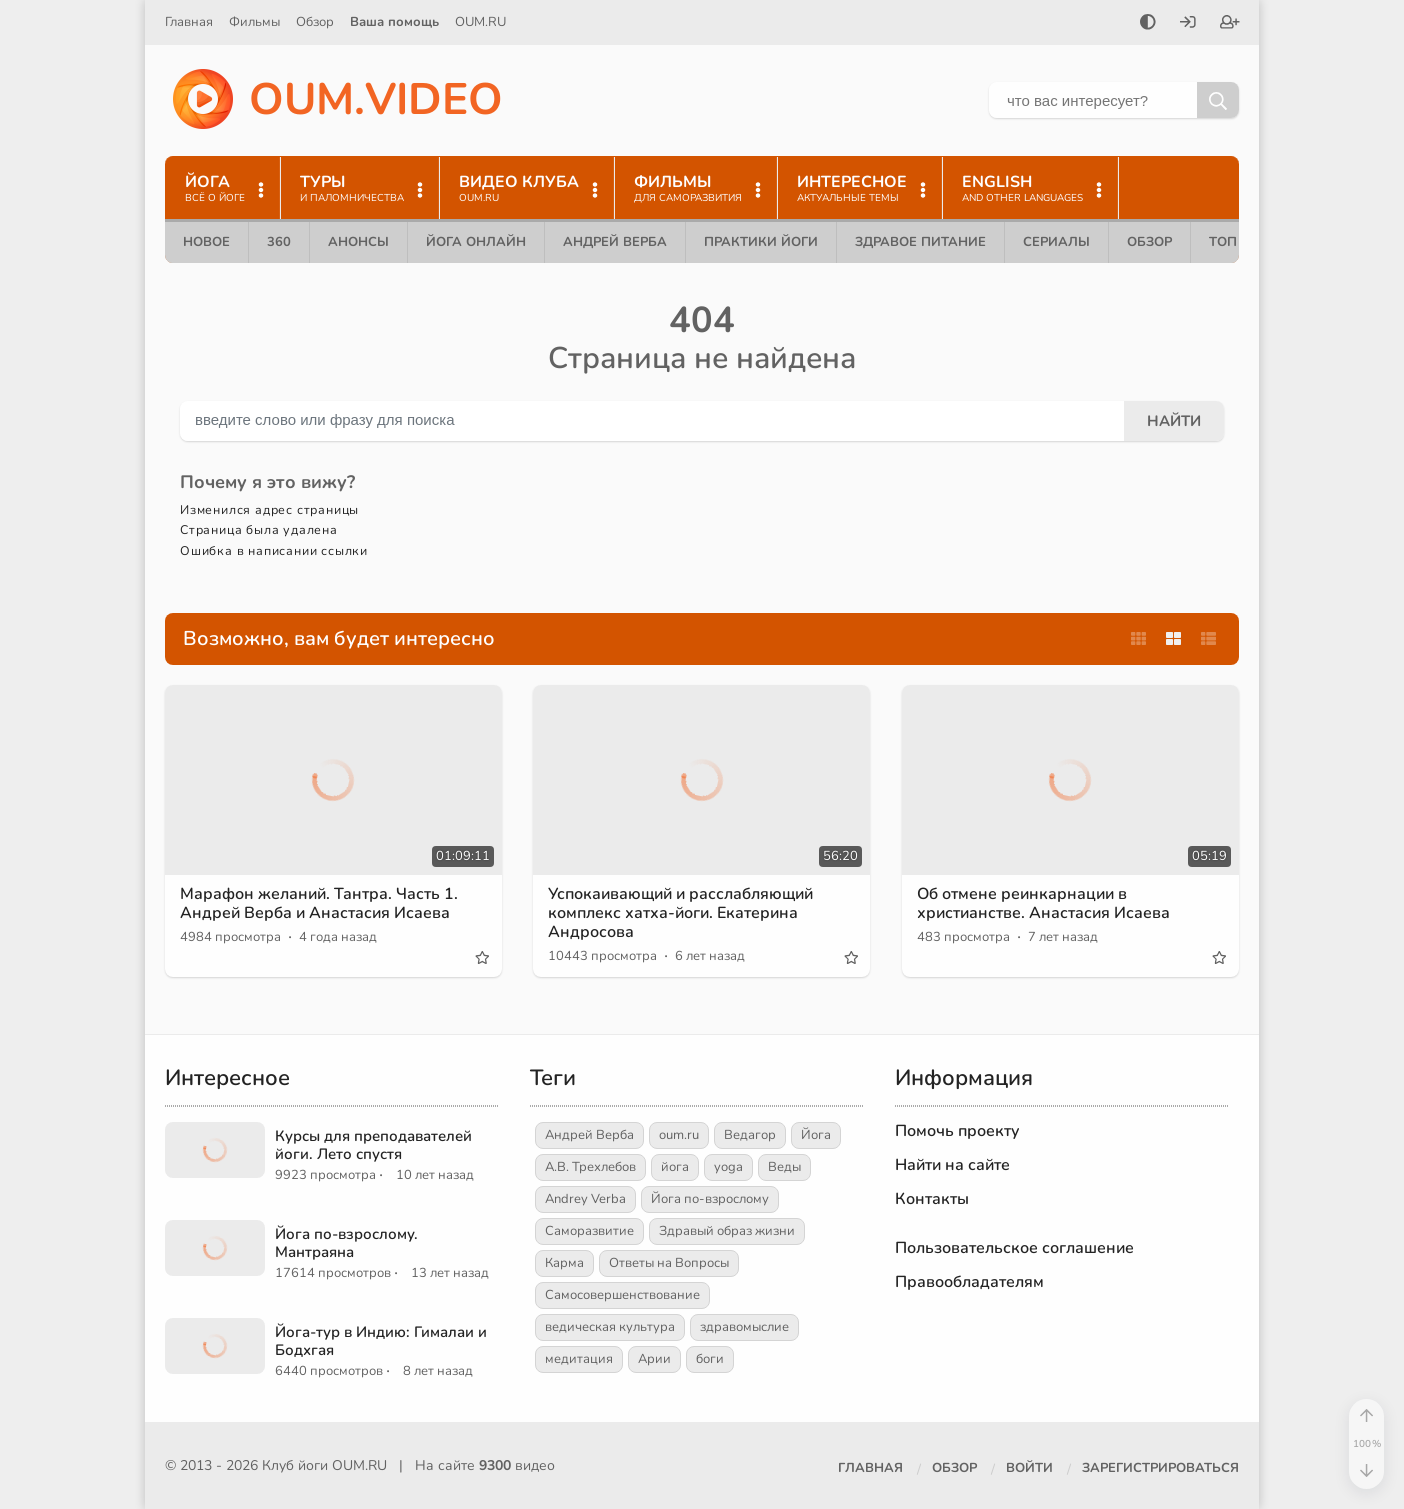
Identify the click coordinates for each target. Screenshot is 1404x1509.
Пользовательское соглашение (1014, 1248)
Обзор (315, 22)
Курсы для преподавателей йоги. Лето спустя (373, 1145)
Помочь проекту (957, 1131)
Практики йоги (761, 242)
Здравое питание (920, 242)
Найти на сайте (952, 1165)
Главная (189, 22)
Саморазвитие (589, 1231)
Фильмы (254, 22)
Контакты (932, 1199)
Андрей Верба (615, 242)
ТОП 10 (1233, 242)
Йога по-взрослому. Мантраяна (346, 1243)
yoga (728, 1167)
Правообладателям (969, 1282)
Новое (206, 242)
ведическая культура (610, 1327)
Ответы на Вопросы (669, 1263)
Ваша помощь (394, 22)
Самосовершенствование (622, 1295)
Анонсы (358, 242)
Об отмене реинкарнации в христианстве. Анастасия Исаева (1043, 903)
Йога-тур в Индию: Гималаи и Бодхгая (381, 1341)
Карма (564, 1263)
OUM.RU (480, 22)
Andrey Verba (585, 1199)
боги (710, 1359)
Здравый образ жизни (727, 1231)
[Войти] (1188, 24)
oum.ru (679, 1135)
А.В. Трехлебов (590, 1167)
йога (675, 1167)
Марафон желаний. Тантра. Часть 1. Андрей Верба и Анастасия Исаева (319, 903)
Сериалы (1056, 242)
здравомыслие (744, 1327)
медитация (579, 1359)
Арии (654, 1359)
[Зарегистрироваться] (1230, 24)
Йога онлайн (476, 242)
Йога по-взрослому (710, 1199)
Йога (816, 1135)
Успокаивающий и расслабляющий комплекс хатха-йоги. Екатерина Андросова (680, 913)
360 (279, 242)
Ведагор (750, 1135)
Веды (784, 1167)
